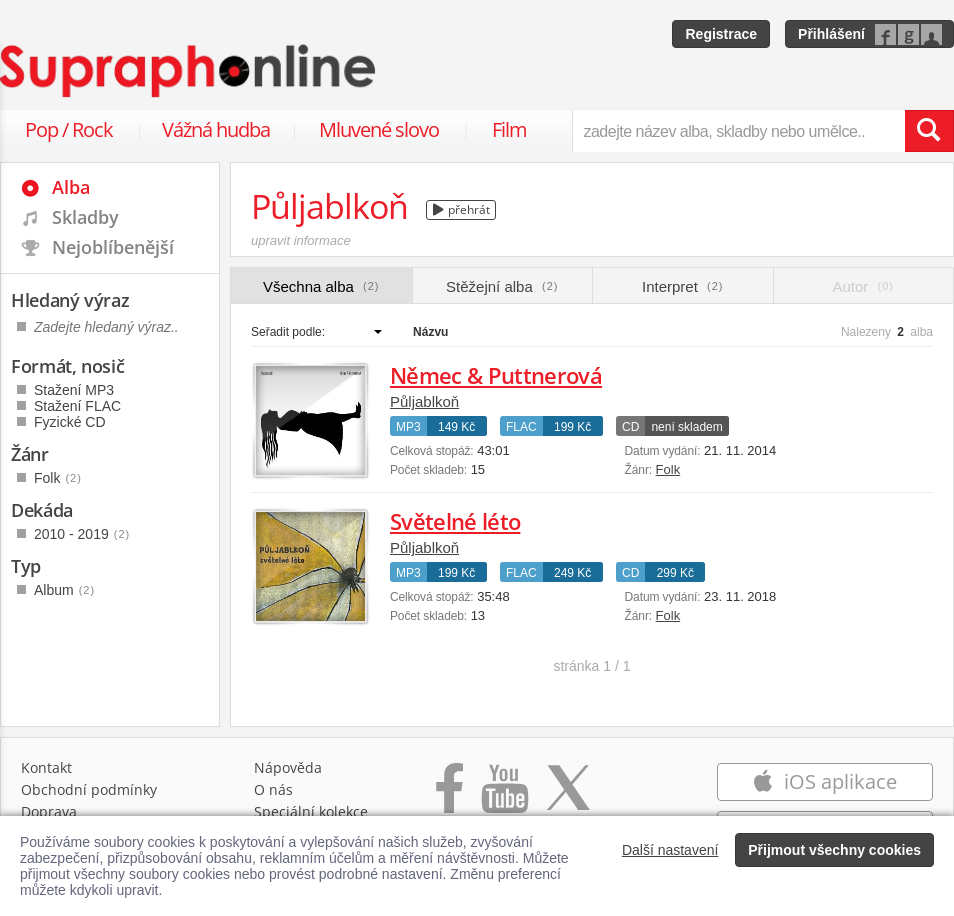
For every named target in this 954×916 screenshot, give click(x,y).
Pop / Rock (69, 129)
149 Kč (456, 427)
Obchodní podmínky (89, 789)
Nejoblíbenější (113, 247)
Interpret (682, 286)
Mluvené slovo (379, 129)
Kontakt (46, 767)
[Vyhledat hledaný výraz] (929, 131)
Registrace (721, 34)
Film (509, 129)
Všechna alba (321, 286)
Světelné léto (455, 521)
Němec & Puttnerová (496, 375)
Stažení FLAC (77, 406)
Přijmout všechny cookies (834, 850)
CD (630, 427)
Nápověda (288, 767)
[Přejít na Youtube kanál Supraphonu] (504, 798)
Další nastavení (670, 850)
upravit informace (301, 240)
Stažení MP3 (74, 390)
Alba (71, 187)
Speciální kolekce (311, 811)
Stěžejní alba (502, 286)
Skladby (85, 217)
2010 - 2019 (82, 534)
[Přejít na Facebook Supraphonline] (449, 798)
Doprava (49, 811)
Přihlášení (831, 34)
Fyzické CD (70, 422)
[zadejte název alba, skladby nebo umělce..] (738, 131)
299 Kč (675, 573)
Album (64, 590)
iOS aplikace (824, 781)
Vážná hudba (216, 129)
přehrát (461, 209)
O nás (273, 789)
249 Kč (572, 573)
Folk (668, 469)
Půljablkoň (424, 401)
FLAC (521, 427)
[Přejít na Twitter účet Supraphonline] (568, 798)
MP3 (408, 427)
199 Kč (572, 427)
